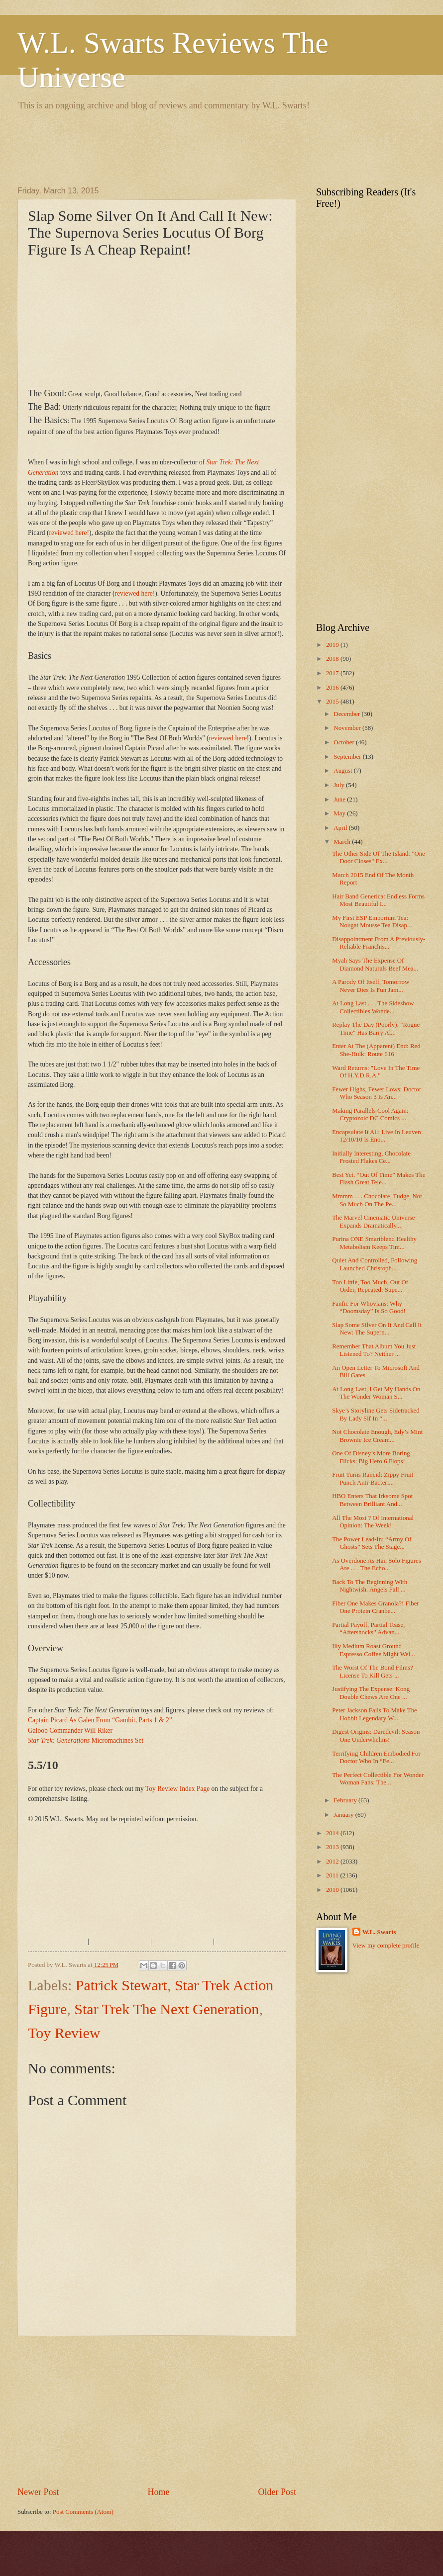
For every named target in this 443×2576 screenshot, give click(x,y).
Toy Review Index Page (177, 1788)
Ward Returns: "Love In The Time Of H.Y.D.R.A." (376, 1072)
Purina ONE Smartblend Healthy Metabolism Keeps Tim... (374, 1243)
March (342, 841)
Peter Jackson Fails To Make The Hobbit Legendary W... (374, 1714)
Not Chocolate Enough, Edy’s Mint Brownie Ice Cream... (377, 1435)
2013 (333, 1847)
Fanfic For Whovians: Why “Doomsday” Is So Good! (369, 1307)
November (347, 727)
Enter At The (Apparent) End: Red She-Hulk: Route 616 (376, 1050)
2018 (333, 658)
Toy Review (64, 2033)
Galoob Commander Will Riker (70, 1730)
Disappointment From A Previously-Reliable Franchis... (378, 943)
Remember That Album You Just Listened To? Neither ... (374, 1350)
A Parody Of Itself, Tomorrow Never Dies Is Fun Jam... (370, 985)
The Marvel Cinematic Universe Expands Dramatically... (373, 1221)
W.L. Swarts (379, 1932)
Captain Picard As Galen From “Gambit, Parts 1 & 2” (100, 1720)
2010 (333, 1889)
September (347, 756)
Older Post (277, 2492)
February (345, 1800)
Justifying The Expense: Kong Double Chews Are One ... (371, 1693)
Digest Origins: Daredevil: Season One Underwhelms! (376, 1735)
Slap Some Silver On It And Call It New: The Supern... (377, 1329)
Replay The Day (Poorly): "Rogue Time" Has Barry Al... (376, 1028)
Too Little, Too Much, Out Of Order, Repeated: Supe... (370, 1286)
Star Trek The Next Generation (166, 2009)
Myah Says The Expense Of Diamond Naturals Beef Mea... (375, 964)
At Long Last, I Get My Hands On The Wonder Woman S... (376, 1393)
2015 (333, 701)
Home (158, 2492)
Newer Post (38, 2492)
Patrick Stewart (121, 1985)
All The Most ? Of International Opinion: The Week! (373, 1521)
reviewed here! (69, 532)
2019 (333, 644)
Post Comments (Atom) (83, 2511)
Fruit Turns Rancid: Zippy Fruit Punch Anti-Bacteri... (372, 1478)
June (340, 799)
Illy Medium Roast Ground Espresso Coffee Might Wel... (373, 1650)
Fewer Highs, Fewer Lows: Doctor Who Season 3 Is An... (376, 1093)
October (344, 742)
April (340, 827)
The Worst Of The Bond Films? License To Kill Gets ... (372, 1671)
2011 (333, 1875)
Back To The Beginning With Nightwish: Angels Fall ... (369, 1586)
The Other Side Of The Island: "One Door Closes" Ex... (378, 857)
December (347, 714)
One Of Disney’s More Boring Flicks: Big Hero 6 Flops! (371, 1457)
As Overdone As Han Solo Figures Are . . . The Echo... (376, 1564)
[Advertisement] (198, 146)
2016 (333, 687)
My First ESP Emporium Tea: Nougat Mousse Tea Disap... (372, 921)
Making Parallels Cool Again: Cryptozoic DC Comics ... (370, 1114)
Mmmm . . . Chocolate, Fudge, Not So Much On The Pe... (377, 1200)
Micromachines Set (85, 1740)
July (339, 785)
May (340, 813)
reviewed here (228, 738)
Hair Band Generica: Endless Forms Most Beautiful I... (378, 900)
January (344, 1814)
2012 (333, 1861)
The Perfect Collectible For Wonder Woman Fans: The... (378, 1779)
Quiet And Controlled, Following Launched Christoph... (374, 1264)
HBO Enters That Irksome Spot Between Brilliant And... (372, 1500)
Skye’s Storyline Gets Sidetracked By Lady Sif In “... (376, 1414)
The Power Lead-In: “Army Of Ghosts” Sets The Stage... (371, 1543)
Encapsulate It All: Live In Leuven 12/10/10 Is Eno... (376, 1136)
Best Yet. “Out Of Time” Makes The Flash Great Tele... (378, 1178)
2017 (333, 673)
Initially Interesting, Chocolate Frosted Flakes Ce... (371, 1157)
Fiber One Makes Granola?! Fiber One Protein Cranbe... (375, 1607)
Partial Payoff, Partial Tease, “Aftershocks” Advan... (368, 1628)
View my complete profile (386, 1945)
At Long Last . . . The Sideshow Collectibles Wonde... (373, 1007)
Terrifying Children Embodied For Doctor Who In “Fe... (376, 1757)
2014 (333, 1833)
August (343, 770)
